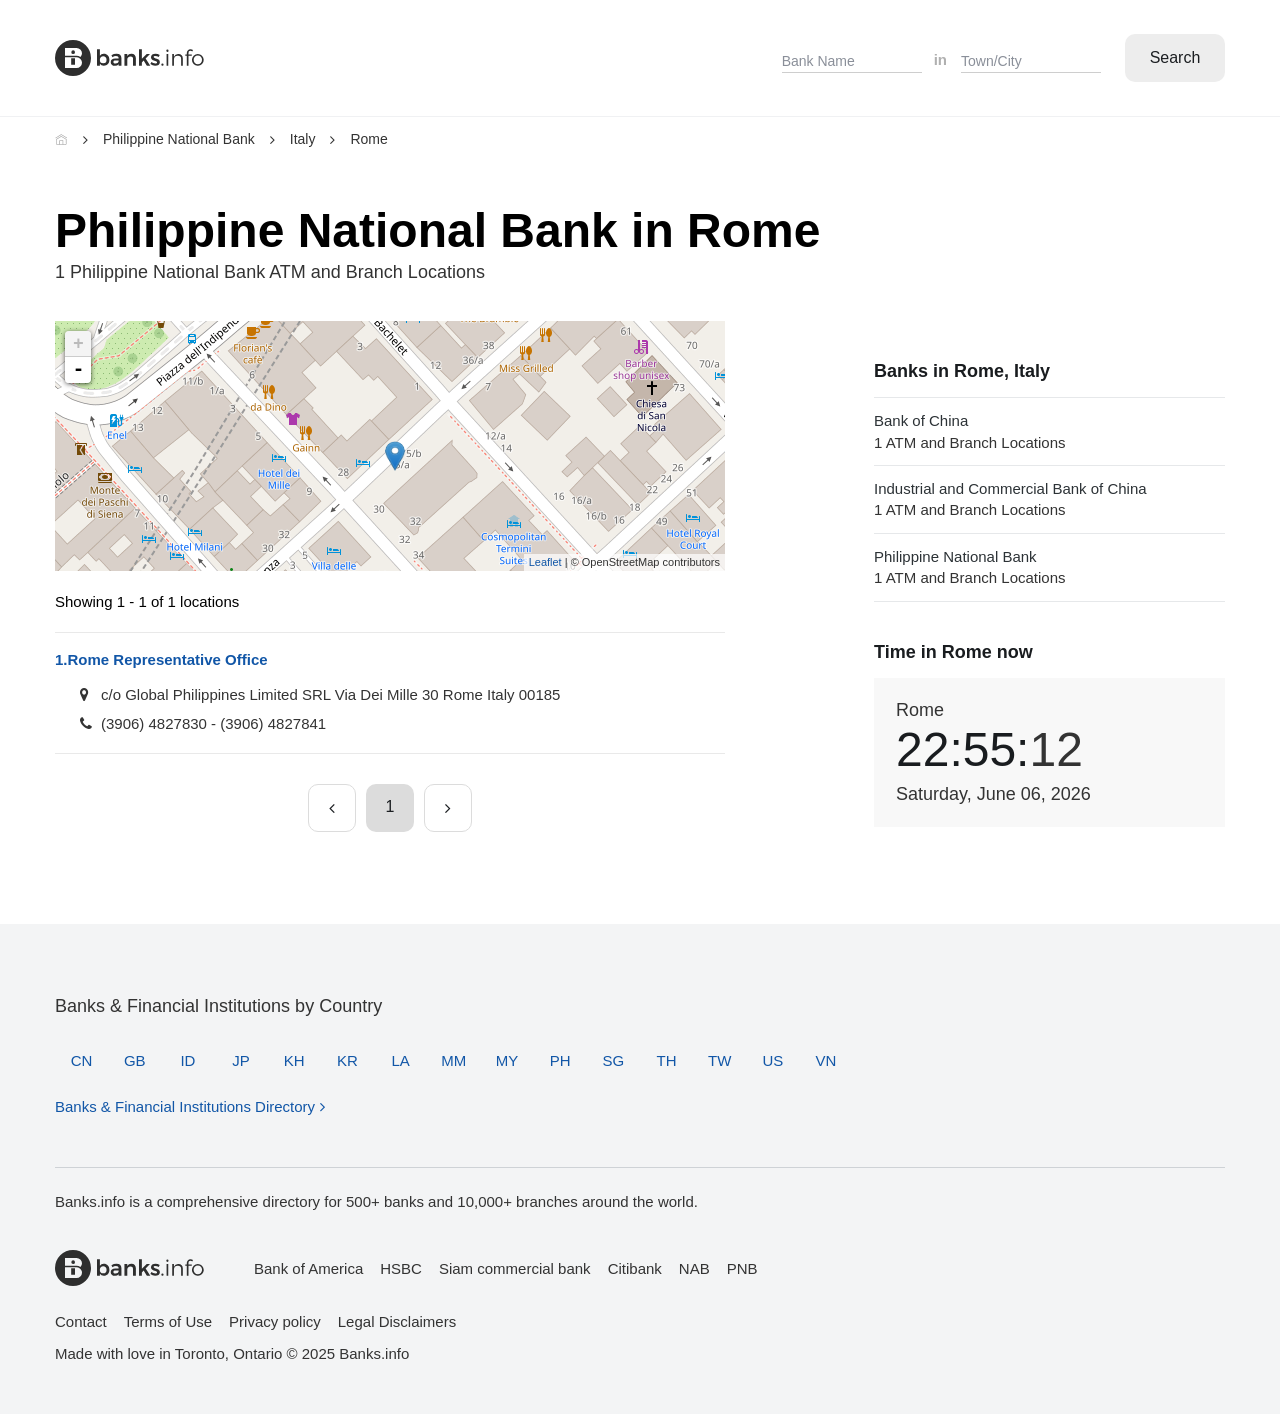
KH (294, 1060)
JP (241, 1060)
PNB (742, 1268)
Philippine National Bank (179, 139)
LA (400, 1060)
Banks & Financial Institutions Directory (185, 1106)
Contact (81, 1321)
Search (1175, 57)
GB (135, 1060)
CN (82, 1060)
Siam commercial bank (515, 1268)
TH (666, 1060)
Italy (303, 139)
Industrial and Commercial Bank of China (1049, 500)
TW (719, 1060)
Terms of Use (168, 1321)
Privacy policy (275, 1321)
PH (560, 1060)
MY (507, 1060)
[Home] (61, 139)
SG (613, 1060)
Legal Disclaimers (397, 1321)
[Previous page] (332, 808)
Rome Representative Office (161, 659)
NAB (694, 1268)
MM (453, 1060)
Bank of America (308, 1268)
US (772, 1060)
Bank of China (1049, 432)
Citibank (635, 1268)
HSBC (401, 1268)
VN (826, 1060)
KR (347, 1060)
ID (187, 1060)
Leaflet (545, 562)
